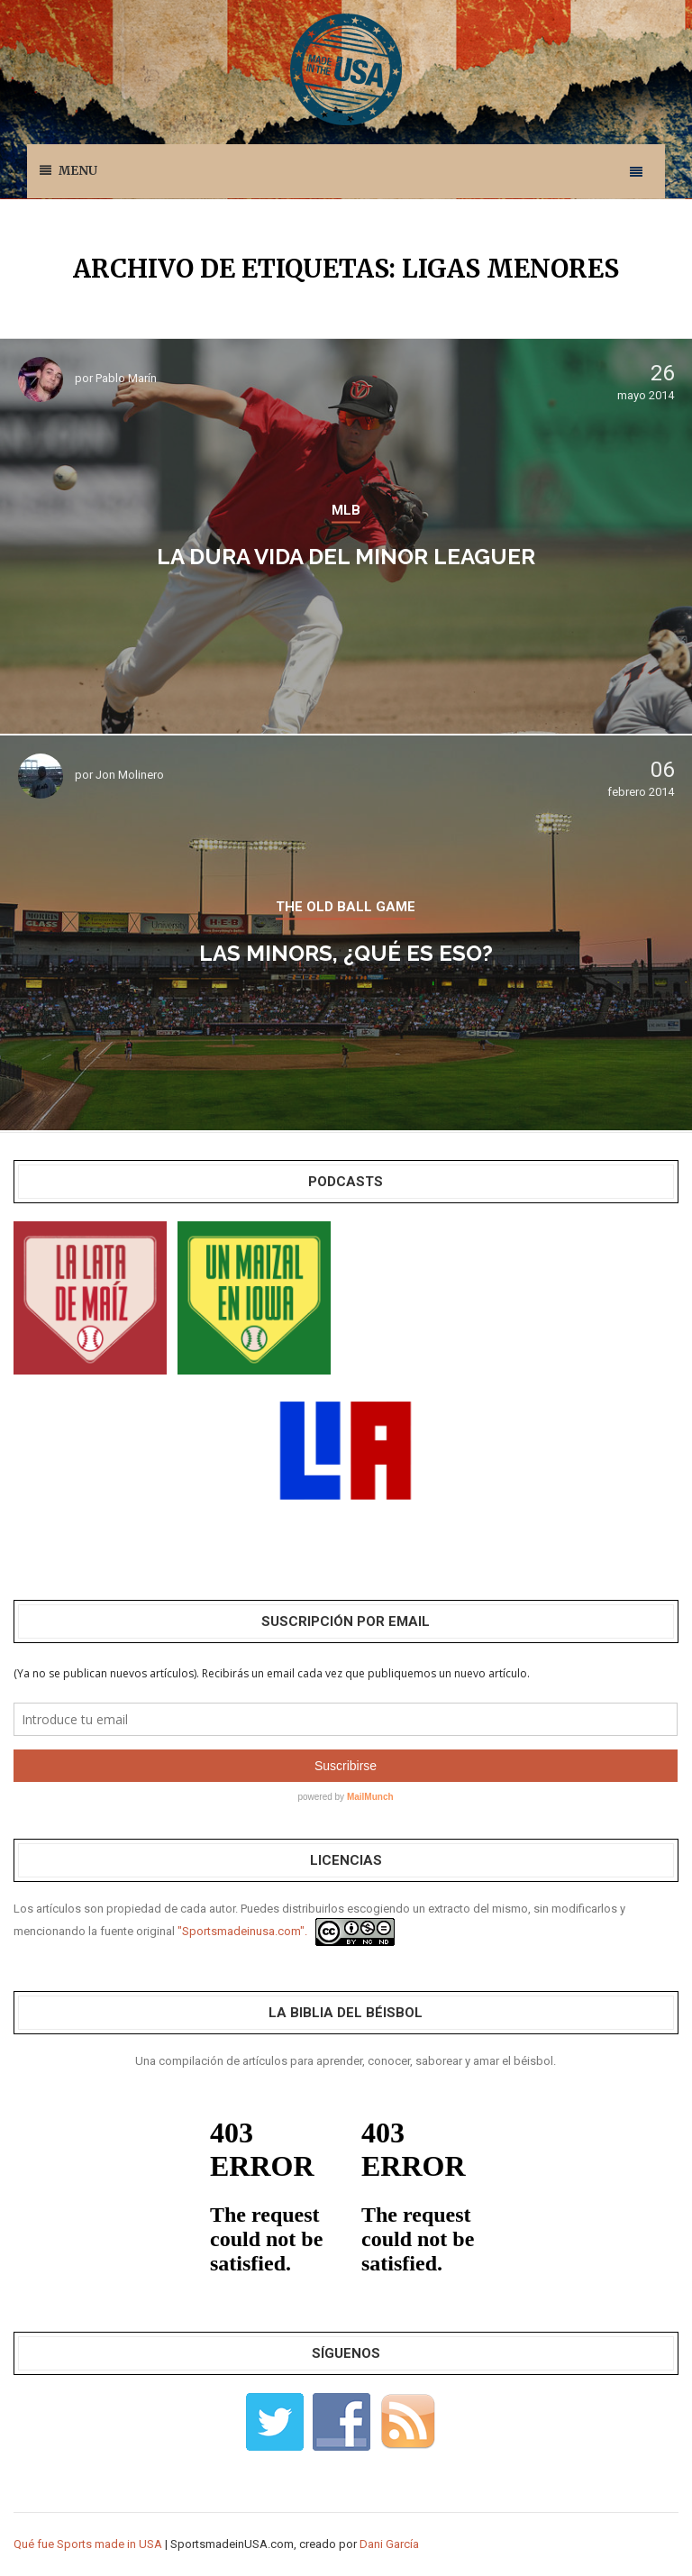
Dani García (389, 2544)
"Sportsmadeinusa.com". (242, 1931)
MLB (346, 510)
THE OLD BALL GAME (345, 907)
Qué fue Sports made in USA (88, 2544)
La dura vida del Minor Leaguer (346, 557)
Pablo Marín (126, 378)
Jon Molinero (130, 774)
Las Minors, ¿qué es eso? (346, 953)
